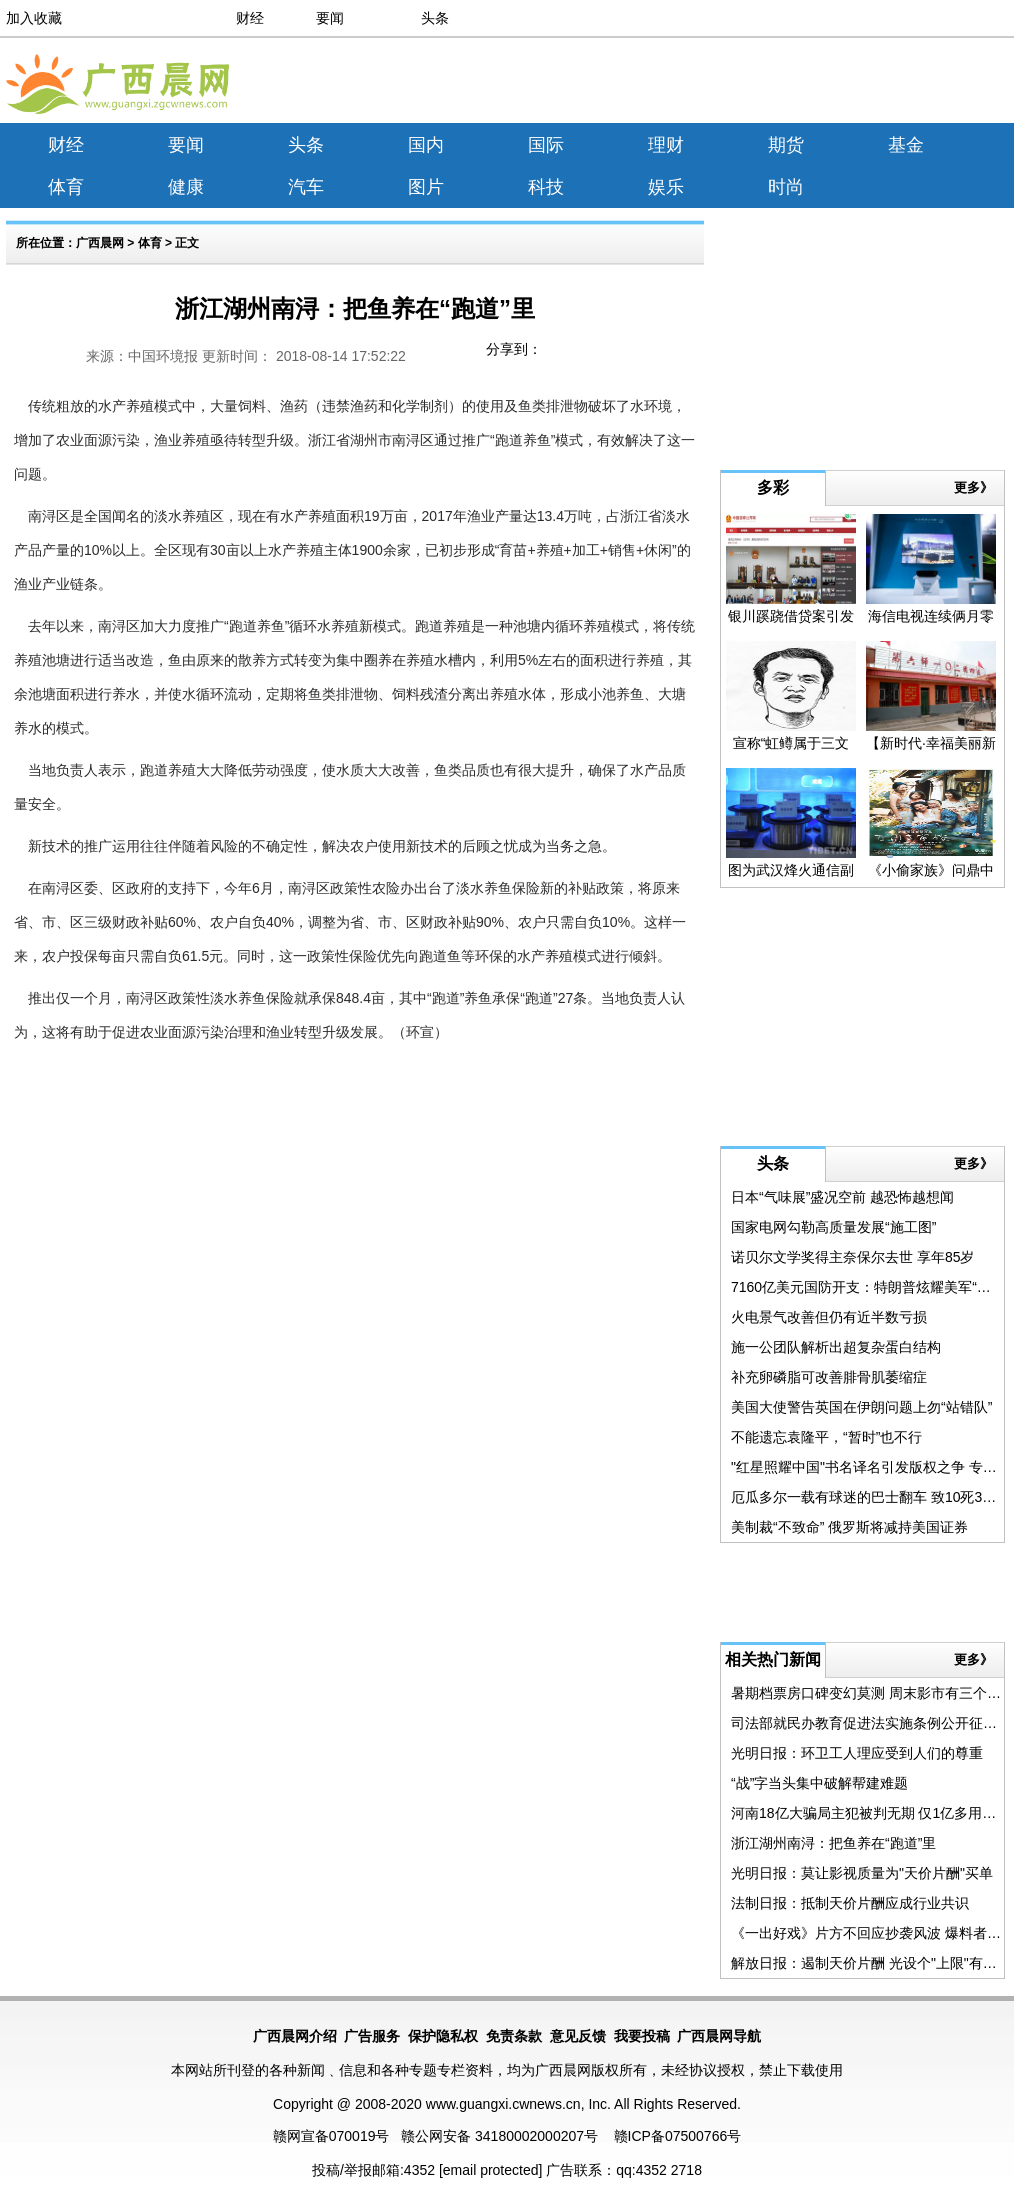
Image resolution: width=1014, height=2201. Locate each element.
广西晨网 (100, 243)
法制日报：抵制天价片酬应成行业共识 (850, 1903)
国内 (426, 145)
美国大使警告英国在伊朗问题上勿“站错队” (861, 1407)
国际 (546, 145)
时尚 (786, 187)
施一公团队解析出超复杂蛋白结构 (836, 1347)
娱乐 (666, 187)
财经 (250, 18)
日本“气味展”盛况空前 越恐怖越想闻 (842, 1197)
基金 (906, 145)
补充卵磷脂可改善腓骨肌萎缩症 (829, 1377)
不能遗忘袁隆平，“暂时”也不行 (826, 1437)
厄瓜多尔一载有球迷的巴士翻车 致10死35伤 (867, 1497)
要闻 (330, 18)
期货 (786, 145)
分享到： (514, 349)
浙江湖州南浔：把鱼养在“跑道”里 (833, 1843)
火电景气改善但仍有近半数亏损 (829, 1317)
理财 (666, 145)
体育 (66, 187)
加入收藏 (34, 18)
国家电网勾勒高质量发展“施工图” (833, 1227)
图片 (426, 187)
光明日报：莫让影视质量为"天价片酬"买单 (862, 1873)
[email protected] (491, 2170)
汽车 (306, 187)
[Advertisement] (829, 84)
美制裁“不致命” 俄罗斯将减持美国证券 (849, 1527)
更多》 (973, 487)
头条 (435, 18)
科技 (546, 187)
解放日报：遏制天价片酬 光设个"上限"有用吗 (871, 1963)
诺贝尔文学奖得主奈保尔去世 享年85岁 (852, 1257)
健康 (186, 187)
